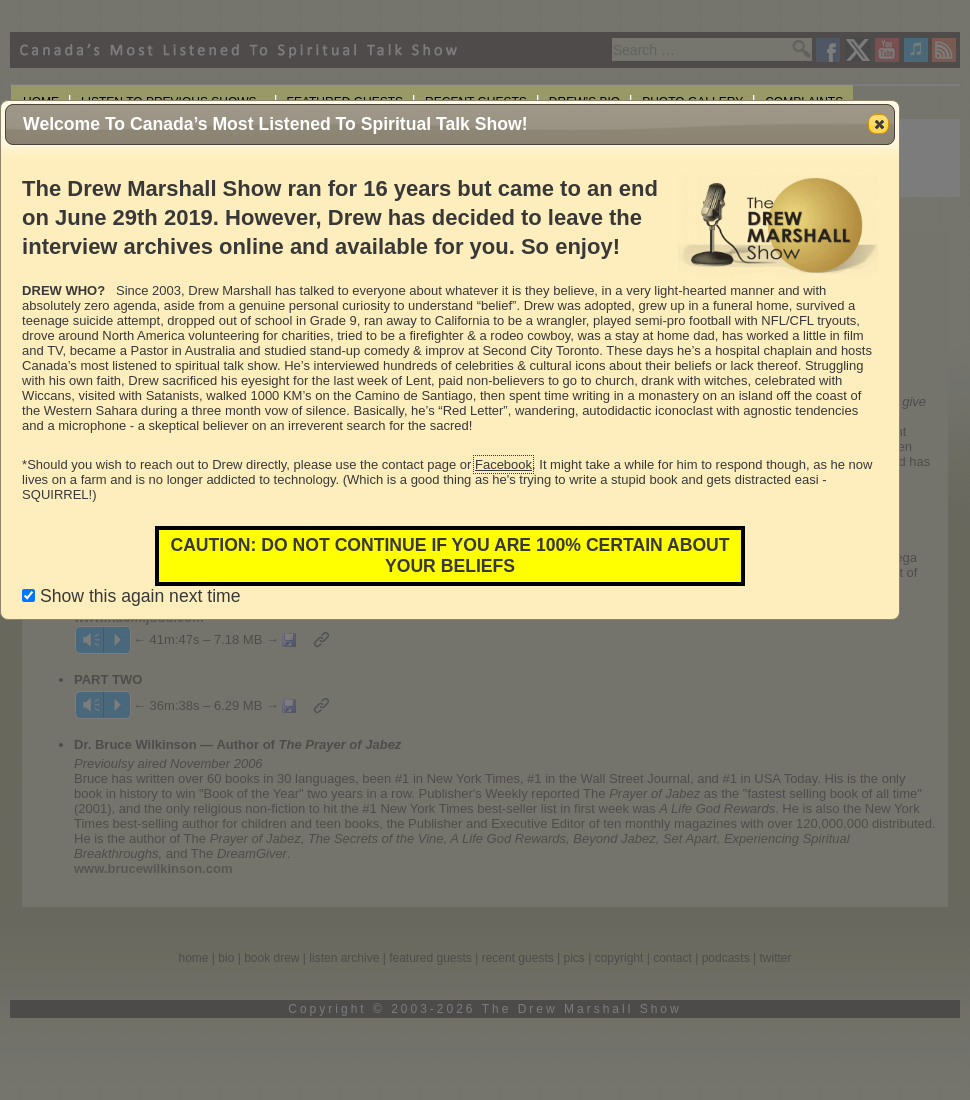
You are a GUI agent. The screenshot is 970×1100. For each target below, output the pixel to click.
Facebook (503, 464)
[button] (878, 124)
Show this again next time (131, 596)
